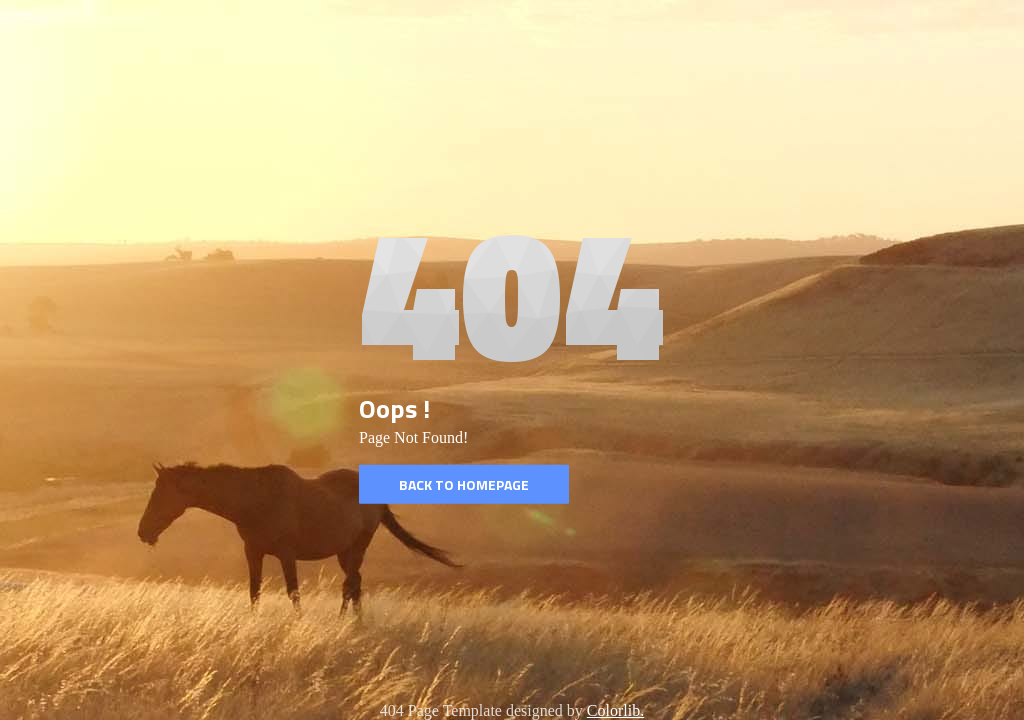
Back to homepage (464, 484)
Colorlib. (615, 710)
